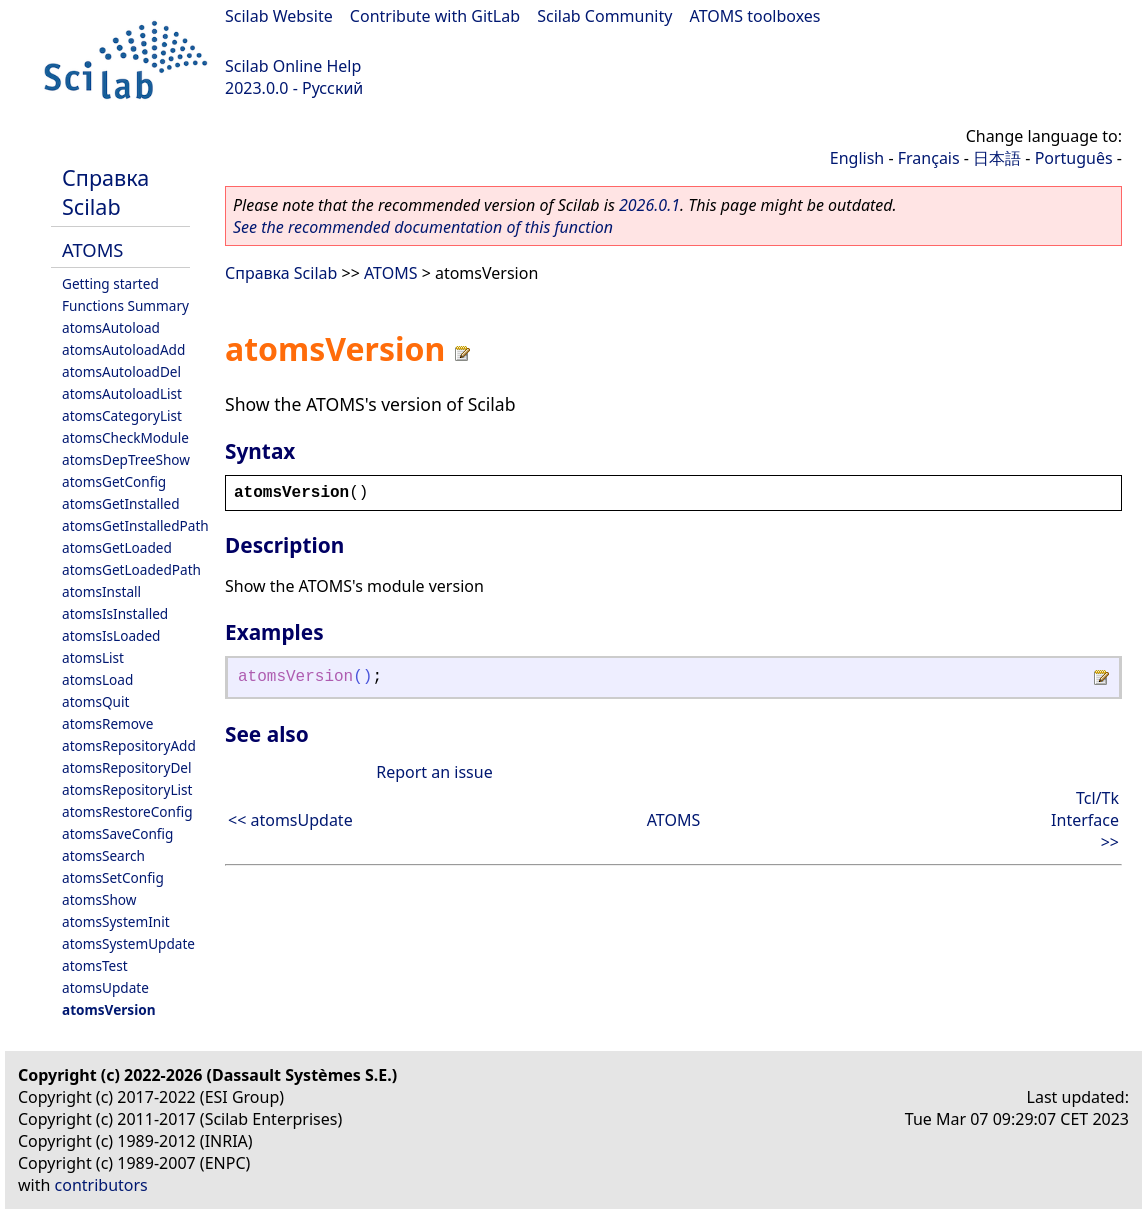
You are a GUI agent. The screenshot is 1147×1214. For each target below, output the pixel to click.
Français (929, 158)
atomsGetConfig (114, 481)
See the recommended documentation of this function (423, 227)
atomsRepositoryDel (126, 767)
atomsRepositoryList (127, 789)
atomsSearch (103, 855)
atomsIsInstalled (115, 613)
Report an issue (434, 772)
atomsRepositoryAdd (129, 745)
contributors (101, 1185)
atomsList (93, 657)
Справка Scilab (105, 192)
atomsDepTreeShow (126, 459)
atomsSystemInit (116, 921)
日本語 (997, 158)
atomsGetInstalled (121, 503)
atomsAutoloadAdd (123, 349)
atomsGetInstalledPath (135, 525)
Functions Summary (125, 305)
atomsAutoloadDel (121, 371)
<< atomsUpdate (290, 820)
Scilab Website (279, 16)
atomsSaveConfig (117, 833)
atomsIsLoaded (111, 635)
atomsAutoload (111, 327)
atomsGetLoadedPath (131, 569)
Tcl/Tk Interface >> (1085, 820)
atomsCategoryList (122, 415)
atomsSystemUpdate (128, 943)
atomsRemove (107, 723)
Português (1074, 158)
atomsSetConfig (113, 877)
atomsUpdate (105, 987)
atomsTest (95, 965)
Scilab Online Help (293, 66)
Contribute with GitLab (435, 16)
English (857, 158)
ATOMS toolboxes (755, 16)
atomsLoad (97, 679)
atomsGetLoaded (117, 547)
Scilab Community (604, 16)
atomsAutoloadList (122, 393)
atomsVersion (109, 1009)
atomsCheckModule (125, 437)
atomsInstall (101, 591)
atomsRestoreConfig (127, 811)
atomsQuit (95, 701)
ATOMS (92, 249)
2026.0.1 (649, 205)
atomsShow (99, 899)
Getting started (110, 283)
